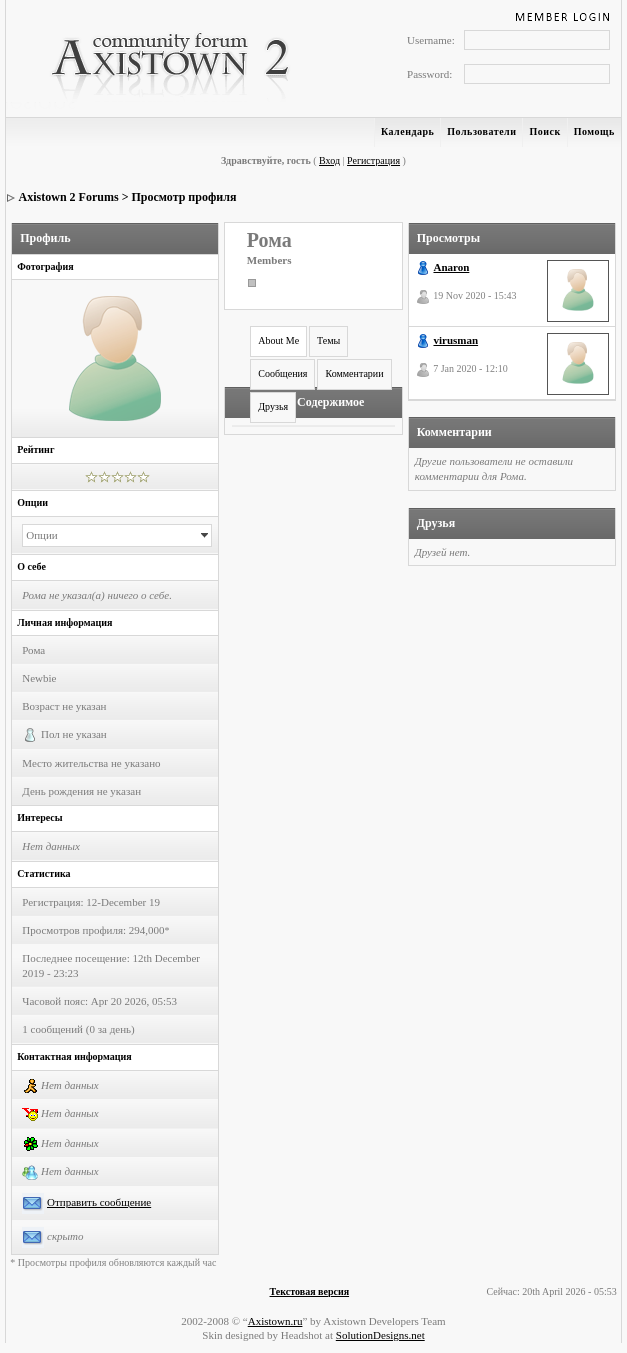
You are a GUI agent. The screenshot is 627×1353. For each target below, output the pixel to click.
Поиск (544, 131)
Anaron (451, 267)
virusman (455, 340)
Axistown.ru (275, 1321)
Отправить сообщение (99, 1202)
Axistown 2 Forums (69, 197)
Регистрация (373, 160)
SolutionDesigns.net (380, 1335)
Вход (329, 160)
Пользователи (481, 131)
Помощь (594, 131)
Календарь (407, 131)
